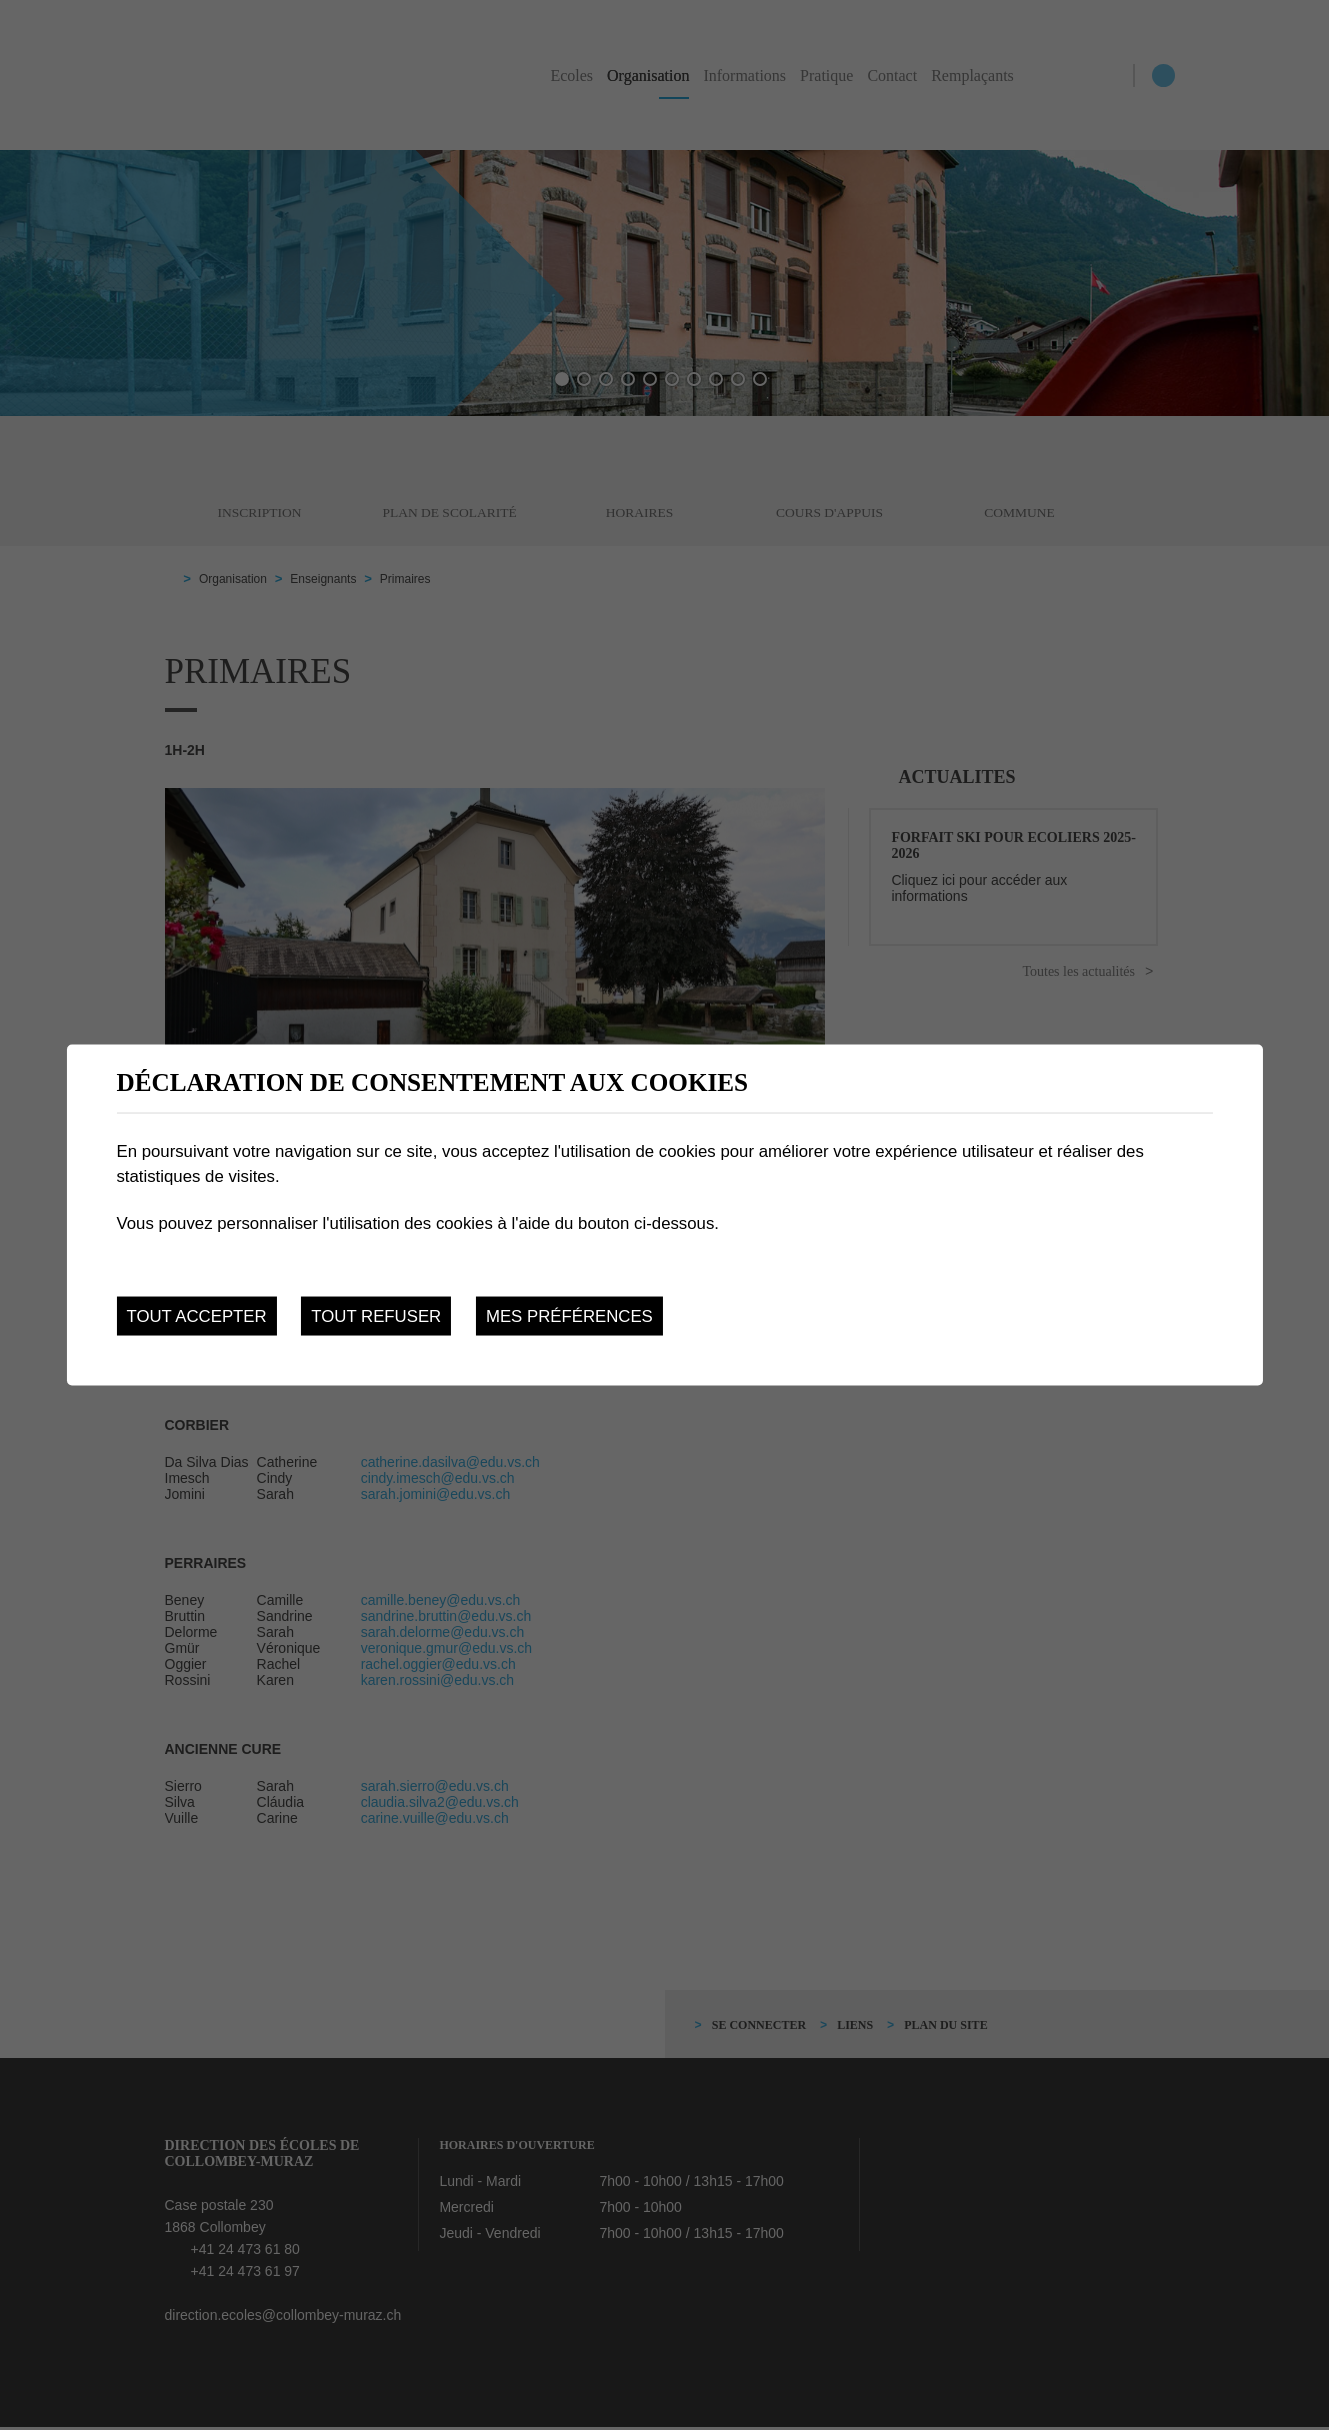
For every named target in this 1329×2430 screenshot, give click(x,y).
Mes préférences (569, 1315)
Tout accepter (196, 1315)
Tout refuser (376, 1315)
